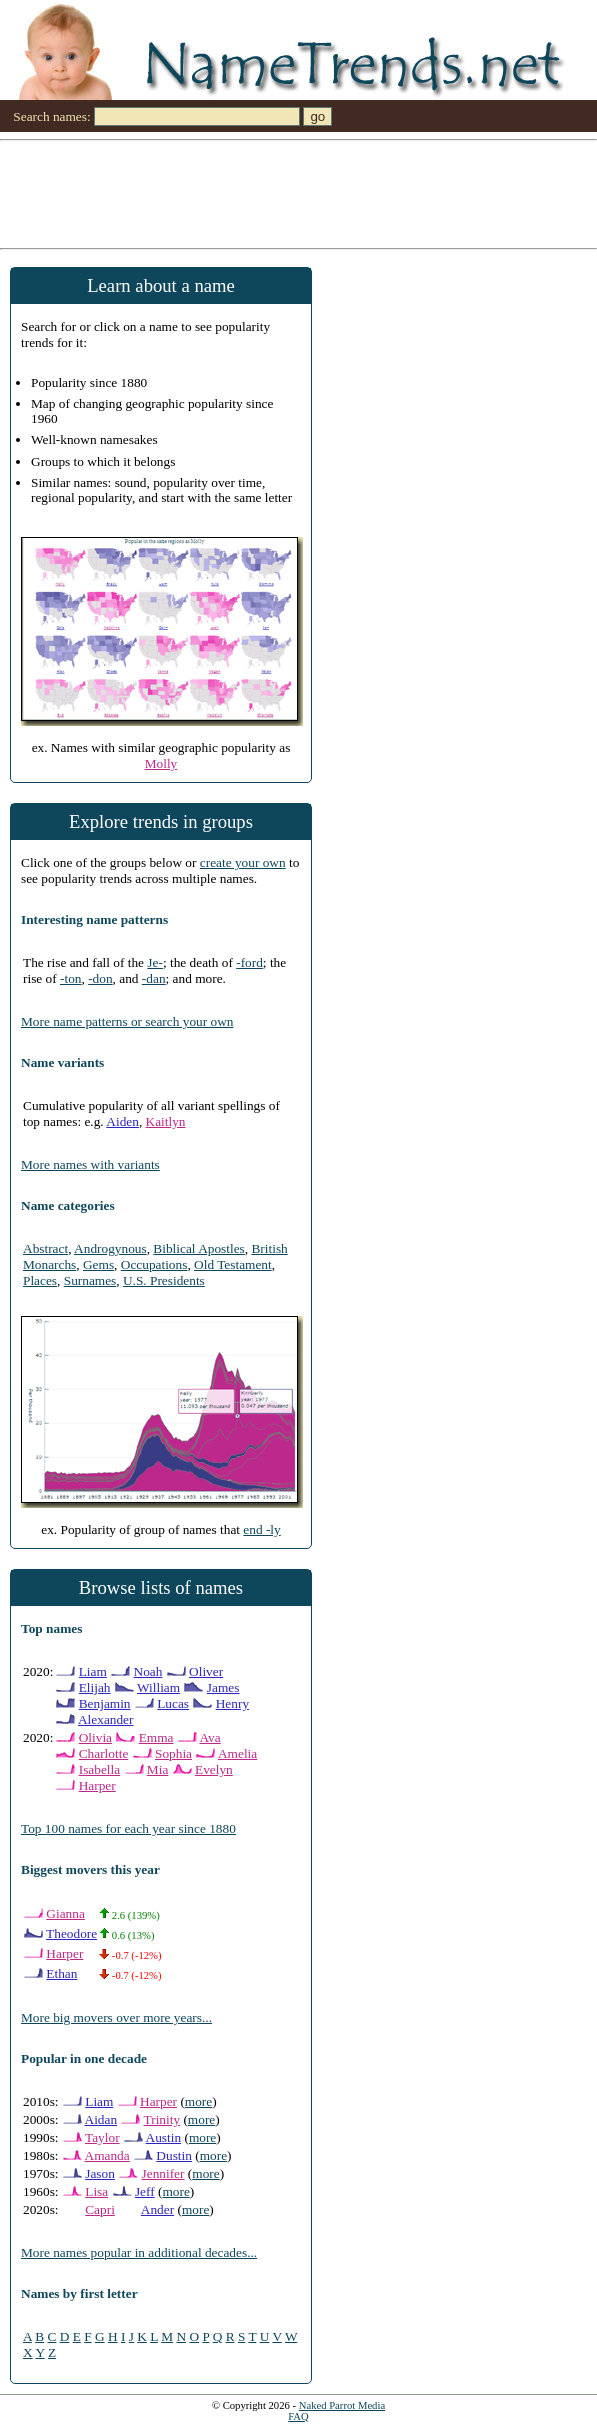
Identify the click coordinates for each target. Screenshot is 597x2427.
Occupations (154, 1264)
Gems (98, 1264)
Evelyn (214, 1769)
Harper (97, 1785)
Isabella (99, 1769)
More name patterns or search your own (127, 1021)
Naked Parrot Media (342, 2405)
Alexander (106, 1719)
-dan (154, 978)
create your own (243, 862)
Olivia (95, 1737)
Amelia (237, 1753)
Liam (93, 1671)
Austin (164, 2137)
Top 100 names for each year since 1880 (128, 1828)
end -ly (261, 1529)
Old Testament (233, 1264)
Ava (209, 1737)
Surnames (90, 1280)
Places (40, 1280)
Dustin (174, 2155)
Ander (157, 2209)
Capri (100, 2209)
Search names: (51, 116)
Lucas (173, 1703)
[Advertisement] (298, 193)
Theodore (71, 1933)
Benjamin (105, 1703)
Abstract (45, 1248)
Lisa (96, 2191)
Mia (157, 1769)
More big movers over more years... (116, 2017)
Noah (148, 1671)
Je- (155, 962)
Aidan (101, 2119)
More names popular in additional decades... (139, 2252)
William (158, 1687)
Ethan (61, 1973)
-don (100, 978)
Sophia (173, 1753)
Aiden (122, 1121)
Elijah (95, 1687)
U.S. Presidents (164, 1280)
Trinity (162, 2119)
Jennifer (163, 2173)
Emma (156, 1737)
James (223, 1687)
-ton (70, 978)
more (198, 2101)
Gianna (65, 1913)
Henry (232, 1703)
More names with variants (90, 1164)
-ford (249, 962)
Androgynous (110, 1248)
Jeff (145, 2191)
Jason (100, 2173)
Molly (161, 763)
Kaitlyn (166, 1121)
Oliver (206, 1671)
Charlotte (104, 1753)
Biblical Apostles (198, 1248)
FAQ (298, 2416)
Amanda (107, 2155)
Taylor (102, 2137)
